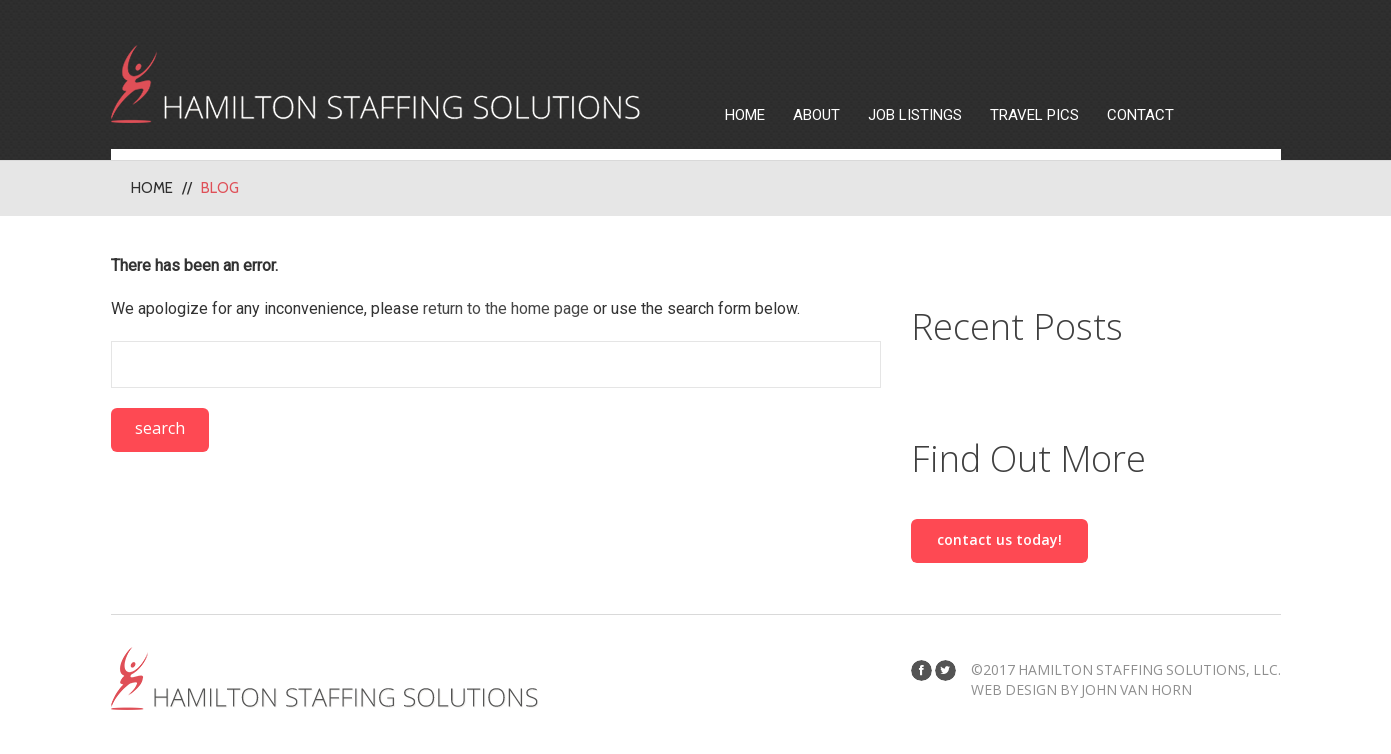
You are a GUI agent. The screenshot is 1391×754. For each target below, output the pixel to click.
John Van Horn (1136, 689)
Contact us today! (999, 539)
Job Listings (915, 115)
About (816, 115)
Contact (1140, 115)
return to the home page (506, 308)
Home (745, 115)
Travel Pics (1034, 115)
